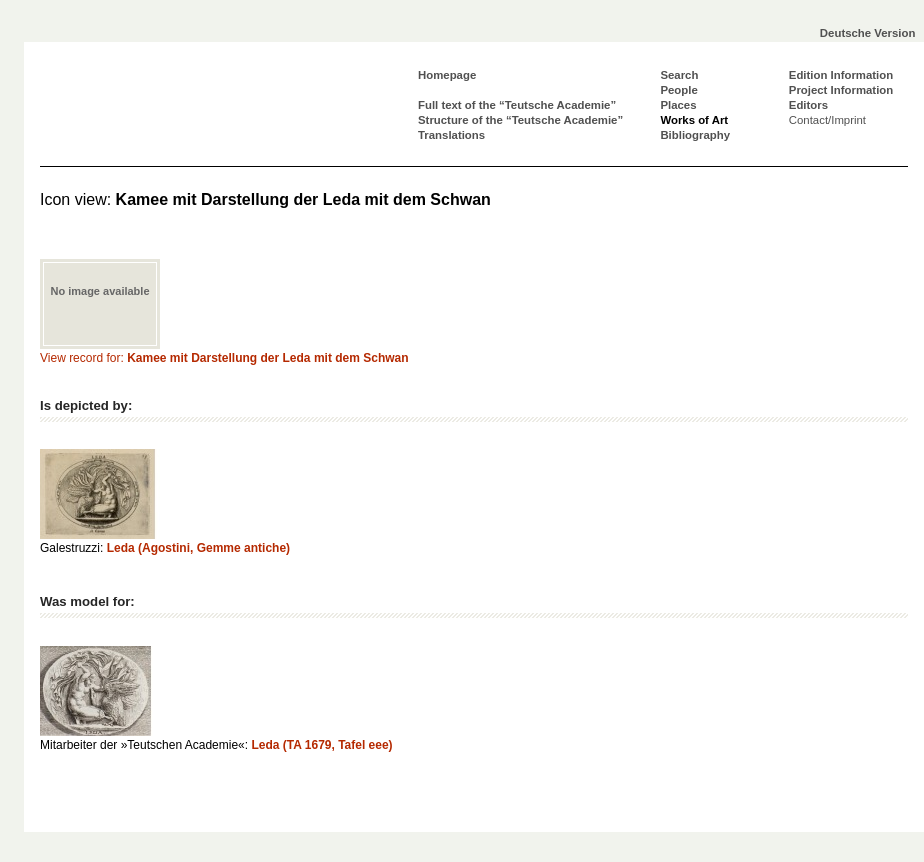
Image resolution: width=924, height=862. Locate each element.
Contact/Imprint (827, 120)
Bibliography (695, 135)
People (678, 90)
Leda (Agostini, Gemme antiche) (198, 548)
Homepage (447, 75)
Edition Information (841, 75)
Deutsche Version (868, 33)
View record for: (224, 358)
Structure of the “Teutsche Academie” (520, 120)
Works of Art (694, 120)
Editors (808, 105)
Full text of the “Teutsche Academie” (517, 105)
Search (679, 75)
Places (678, 105)
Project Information (841, 90)
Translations (451, 135)
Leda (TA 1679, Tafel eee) (321, 745)
